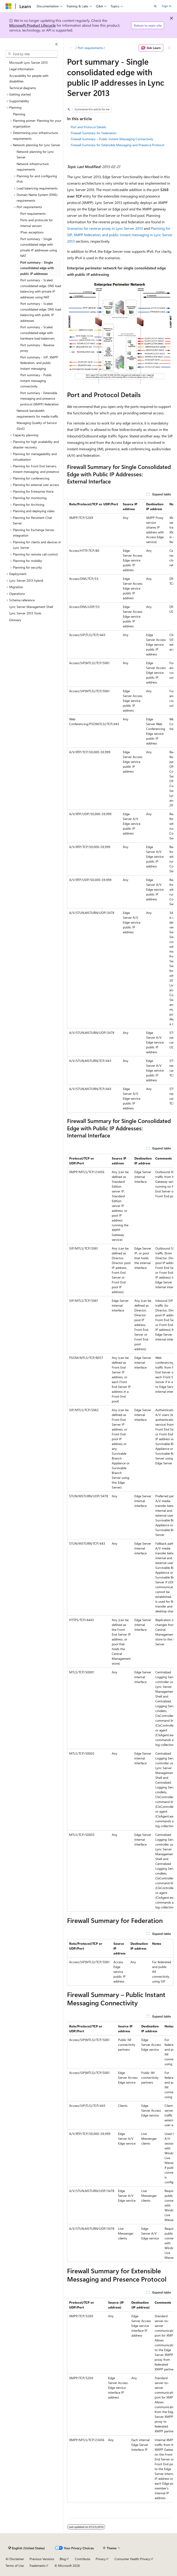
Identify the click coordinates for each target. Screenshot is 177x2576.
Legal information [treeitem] (21, 69)
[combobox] (32, 54)
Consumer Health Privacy (132, 2559)
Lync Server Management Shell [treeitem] (31, 607)
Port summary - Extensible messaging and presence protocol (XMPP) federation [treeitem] (39, 398)
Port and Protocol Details (88, 127)
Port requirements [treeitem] (33, 213)
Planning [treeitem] (19, 114)
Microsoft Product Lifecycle (32, 25)
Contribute (82, 2559)
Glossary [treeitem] (15, 620)
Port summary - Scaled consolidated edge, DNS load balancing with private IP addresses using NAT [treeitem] (40, 288)
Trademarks (37, 2565)
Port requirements (90, 48)
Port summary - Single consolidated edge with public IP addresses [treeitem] (37, 268)
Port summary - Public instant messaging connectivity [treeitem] (36, 380)
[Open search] (155, 6)
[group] (120, 806)
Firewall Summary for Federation (93, 133)
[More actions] (169, 48)
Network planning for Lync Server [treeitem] (35, 154)
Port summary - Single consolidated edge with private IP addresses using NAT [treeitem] (38, 247)
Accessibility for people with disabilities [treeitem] (28, 78)
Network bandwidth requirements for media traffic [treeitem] (38, 413)
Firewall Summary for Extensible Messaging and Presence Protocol (117, 145)
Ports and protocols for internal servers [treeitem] (36, 223)
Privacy (101, 2559)
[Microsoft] (9, 6)
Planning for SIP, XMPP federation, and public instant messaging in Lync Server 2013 (119, 235)
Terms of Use (15, 2565)
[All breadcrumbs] (71, 48)
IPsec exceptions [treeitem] (32, 232)
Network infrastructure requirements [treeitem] (33, 167)
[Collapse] (56, 44)
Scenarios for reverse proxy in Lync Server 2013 (105, 228)
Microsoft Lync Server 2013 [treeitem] (28, 62)
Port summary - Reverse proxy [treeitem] (37, 348)
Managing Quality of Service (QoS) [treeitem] (37, 426)
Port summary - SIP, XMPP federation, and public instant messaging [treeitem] (39, 363)
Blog (63, 2559)
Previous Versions (42, 2559)
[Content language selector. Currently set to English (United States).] (27, 2548)
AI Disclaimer (15, 2559)
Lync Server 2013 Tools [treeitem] (25, 613)
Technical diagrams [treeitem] (22, 88)
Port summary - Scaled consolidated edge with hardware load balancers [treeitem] (37, 332)
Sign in (166, 6)
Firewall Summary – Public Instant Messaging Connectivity (112, 139)
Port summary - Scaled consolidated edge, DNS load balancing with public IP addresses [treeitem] (40, 312)
